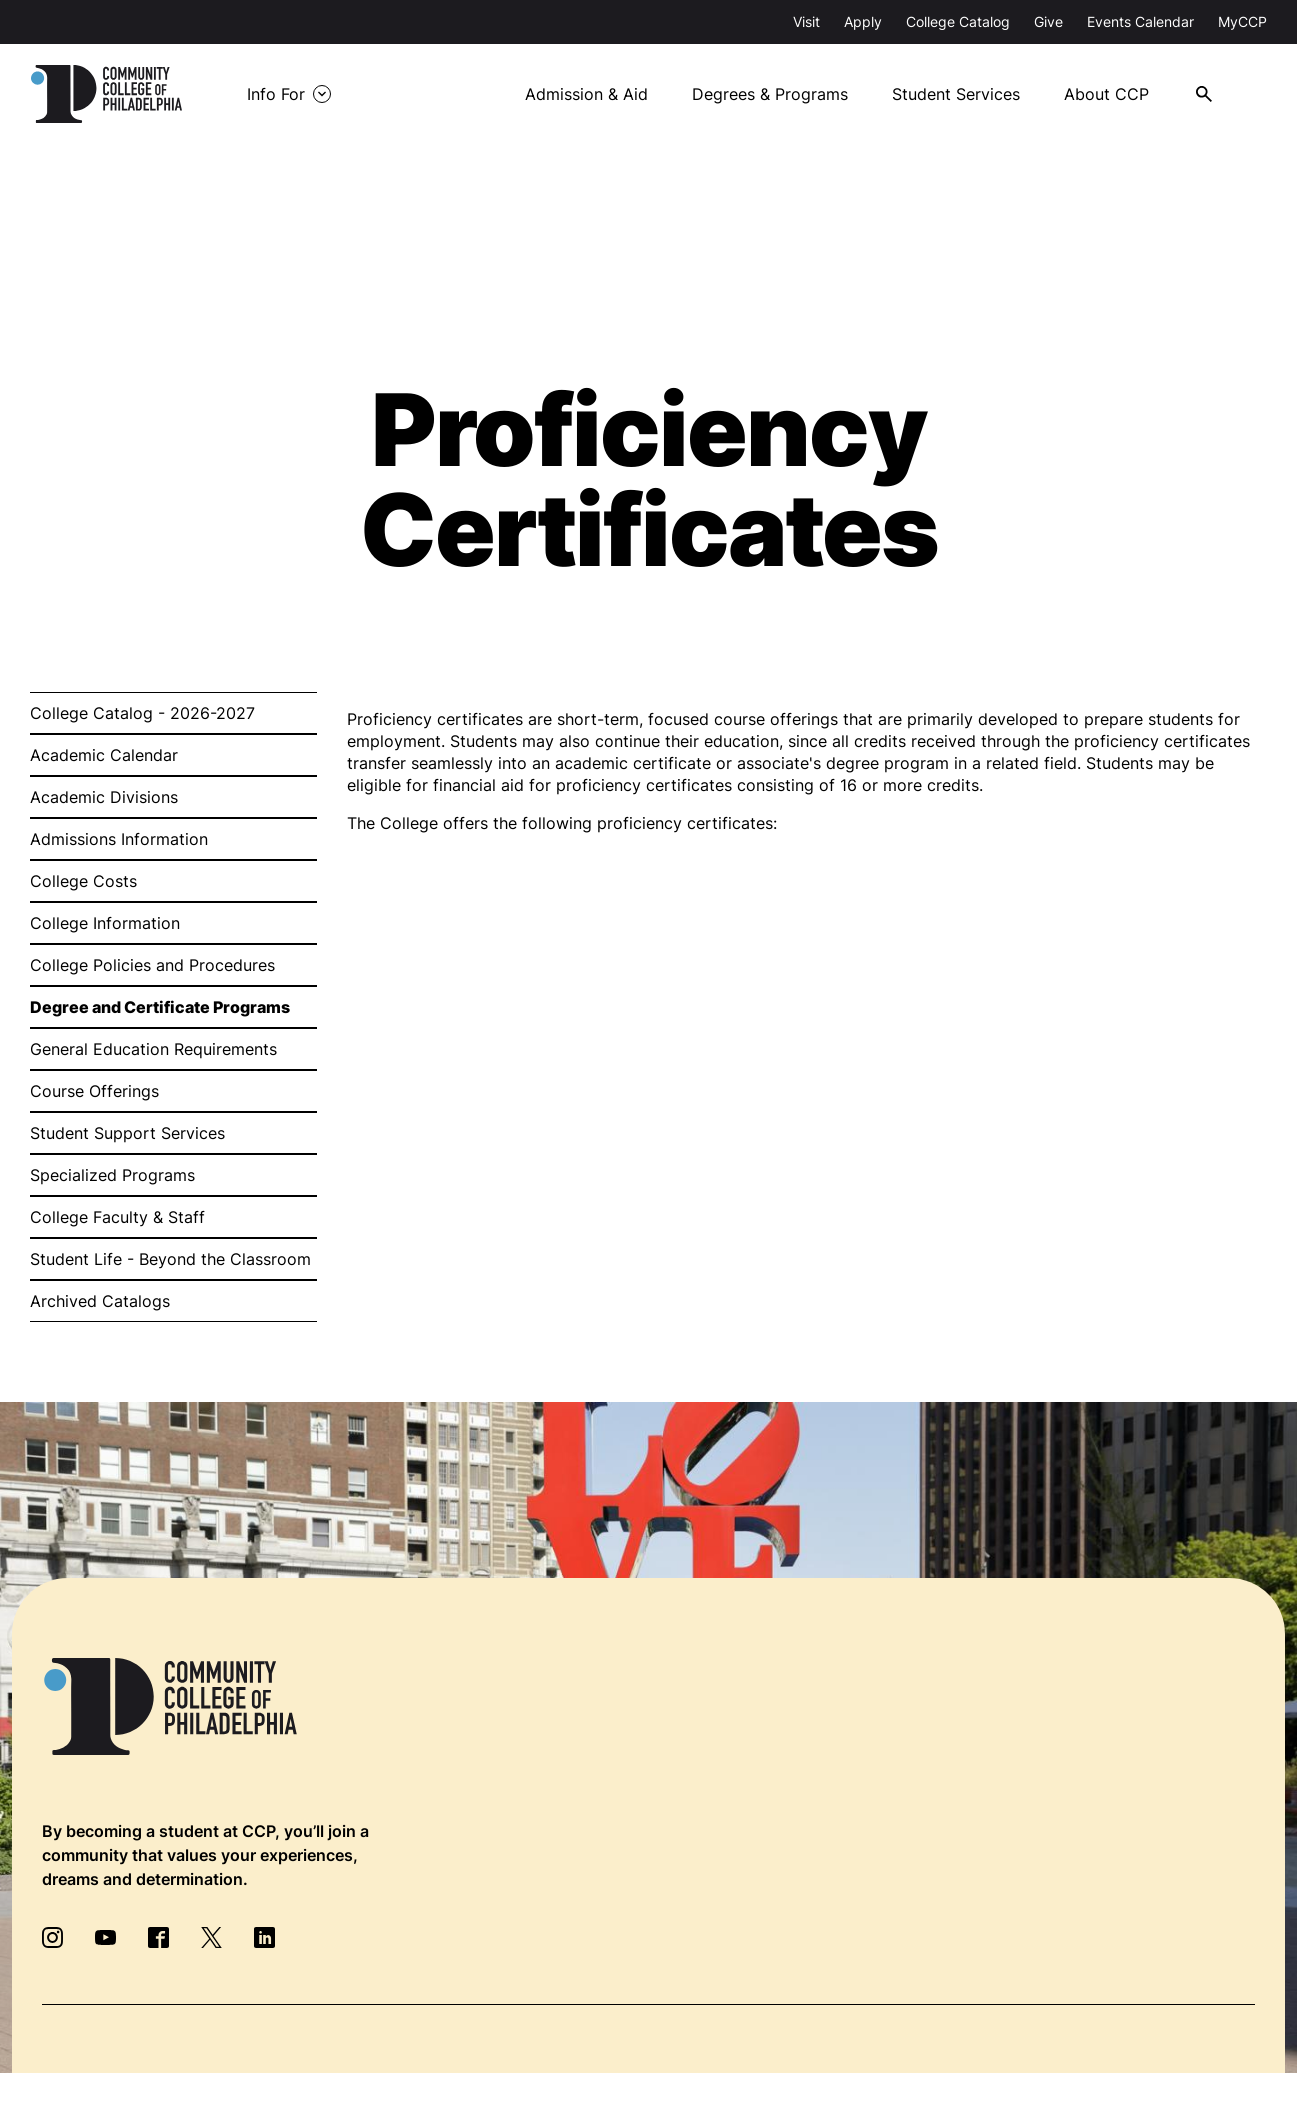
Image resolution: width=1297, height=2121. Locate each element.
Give (1048, 21)
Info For (276, 94)
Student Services (956, 94)
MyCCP (1242, 21)
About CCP (1106, 94)
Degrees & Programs (770, 94)
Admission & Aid (586, 94)
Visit (806, 21)
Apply (863, 21)
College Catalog (958, 21)
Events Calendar (1140, 21)
